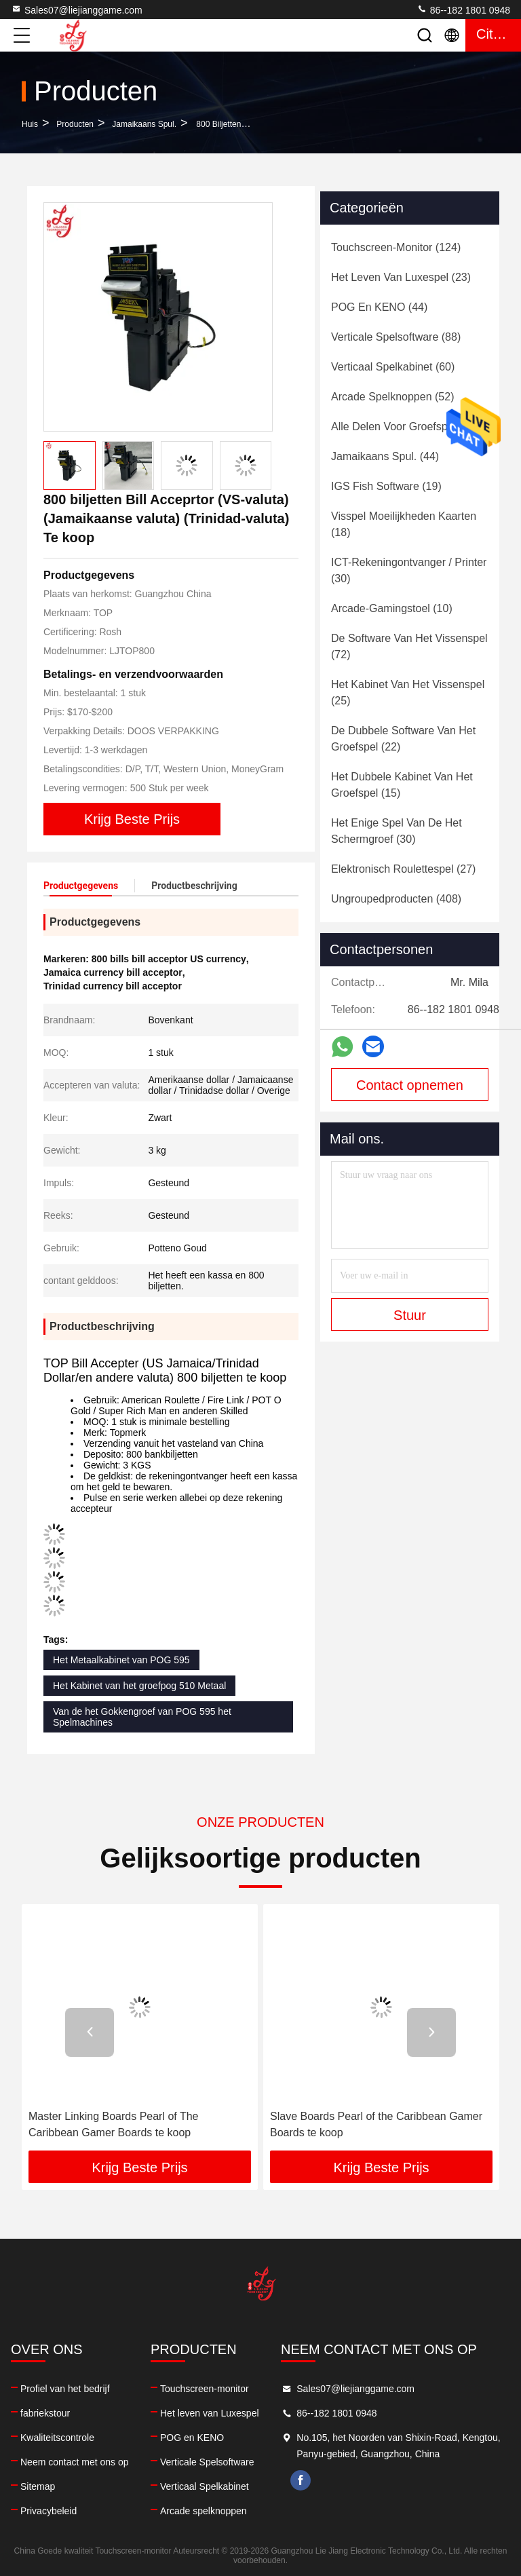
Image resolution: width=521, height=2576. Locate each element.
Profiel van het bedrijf (65, 2388)
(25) (407, 692)
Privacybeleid (48, 2510)
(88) (396, 337)
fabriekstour (45, 2413)
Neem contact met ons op (74, 2462)
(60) (393, 367)
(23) (401, 277)
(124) (396, 247)
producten (75, 124)
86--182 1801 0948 (463, 9)
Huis (30, 124)
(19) (386, 486)
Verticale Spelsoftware (207, 2462)
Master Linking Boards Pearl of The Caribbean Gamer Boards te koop (113, 2124)
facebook (300, 2480)
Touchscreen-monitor (204, 2388)
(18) (403, 524)
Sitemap (37, 2486)
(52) (392, 396)
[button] (89, 2032)
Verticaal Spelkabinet (204, 2486)
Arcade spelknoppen (203, 2510)
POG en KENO (192, 2437)
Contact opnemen (409, 1085)
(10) (391, 608)
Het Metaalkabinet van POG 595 (121, 1659)
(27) (403, 869)
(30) (408, 570)
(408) (396, 899)
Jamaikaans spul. (144, 124)
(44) (379, 307)
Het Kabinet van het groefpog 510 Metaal (139, 1685)
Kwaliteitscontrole (57, 2437)
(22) (403, 739)
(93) (404, 426)
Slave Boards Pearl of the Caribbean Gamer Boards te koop (376, 2124)
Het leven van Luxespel (209, 2413)
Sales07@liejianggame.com (76, 9)
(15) (402, 785)
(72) (409, 646)
